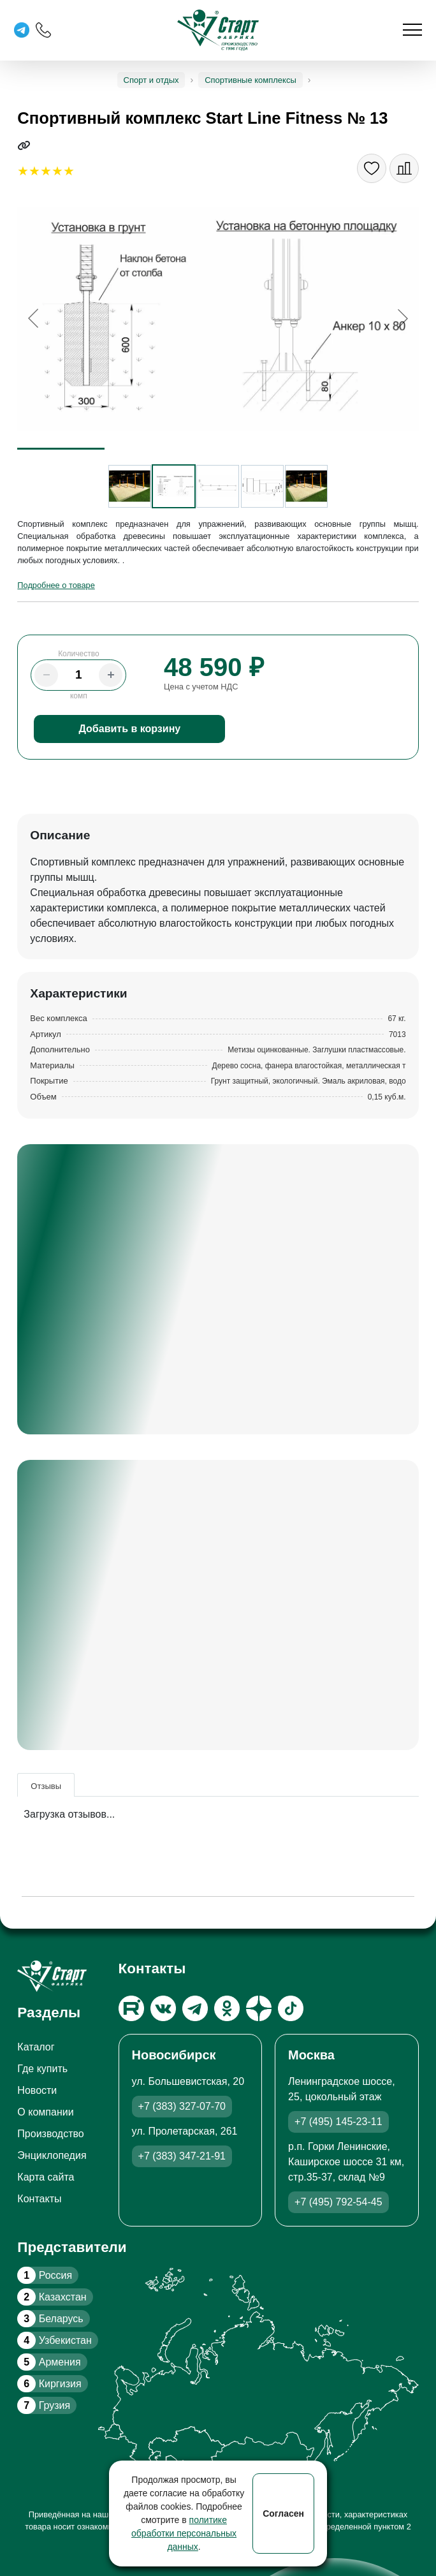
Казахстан (51, 2297)
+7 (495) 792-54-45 (338, 2202)
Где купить (42, 2068)
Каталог (35, 2047)
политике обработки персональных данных (183, 2533)
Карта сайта (45, 2177)
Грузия (43, 2405)
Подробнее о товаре (55, 585)
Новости (37, 2090)
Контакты (39, 2198)
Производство (50, 2133)
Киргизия (49, 2383)
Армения (48, 2362)
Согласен (283, 2513)
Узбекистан (54, 2340)
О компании (45, 2112)
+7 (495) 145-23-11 (338, 2121)
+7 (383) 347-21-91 (182, 2156)
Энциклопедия (51, 2155)
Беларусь (50, 2318)
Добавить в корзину (130, 728)
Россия (44, 2275)
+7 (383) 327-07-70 (182, 2106)
